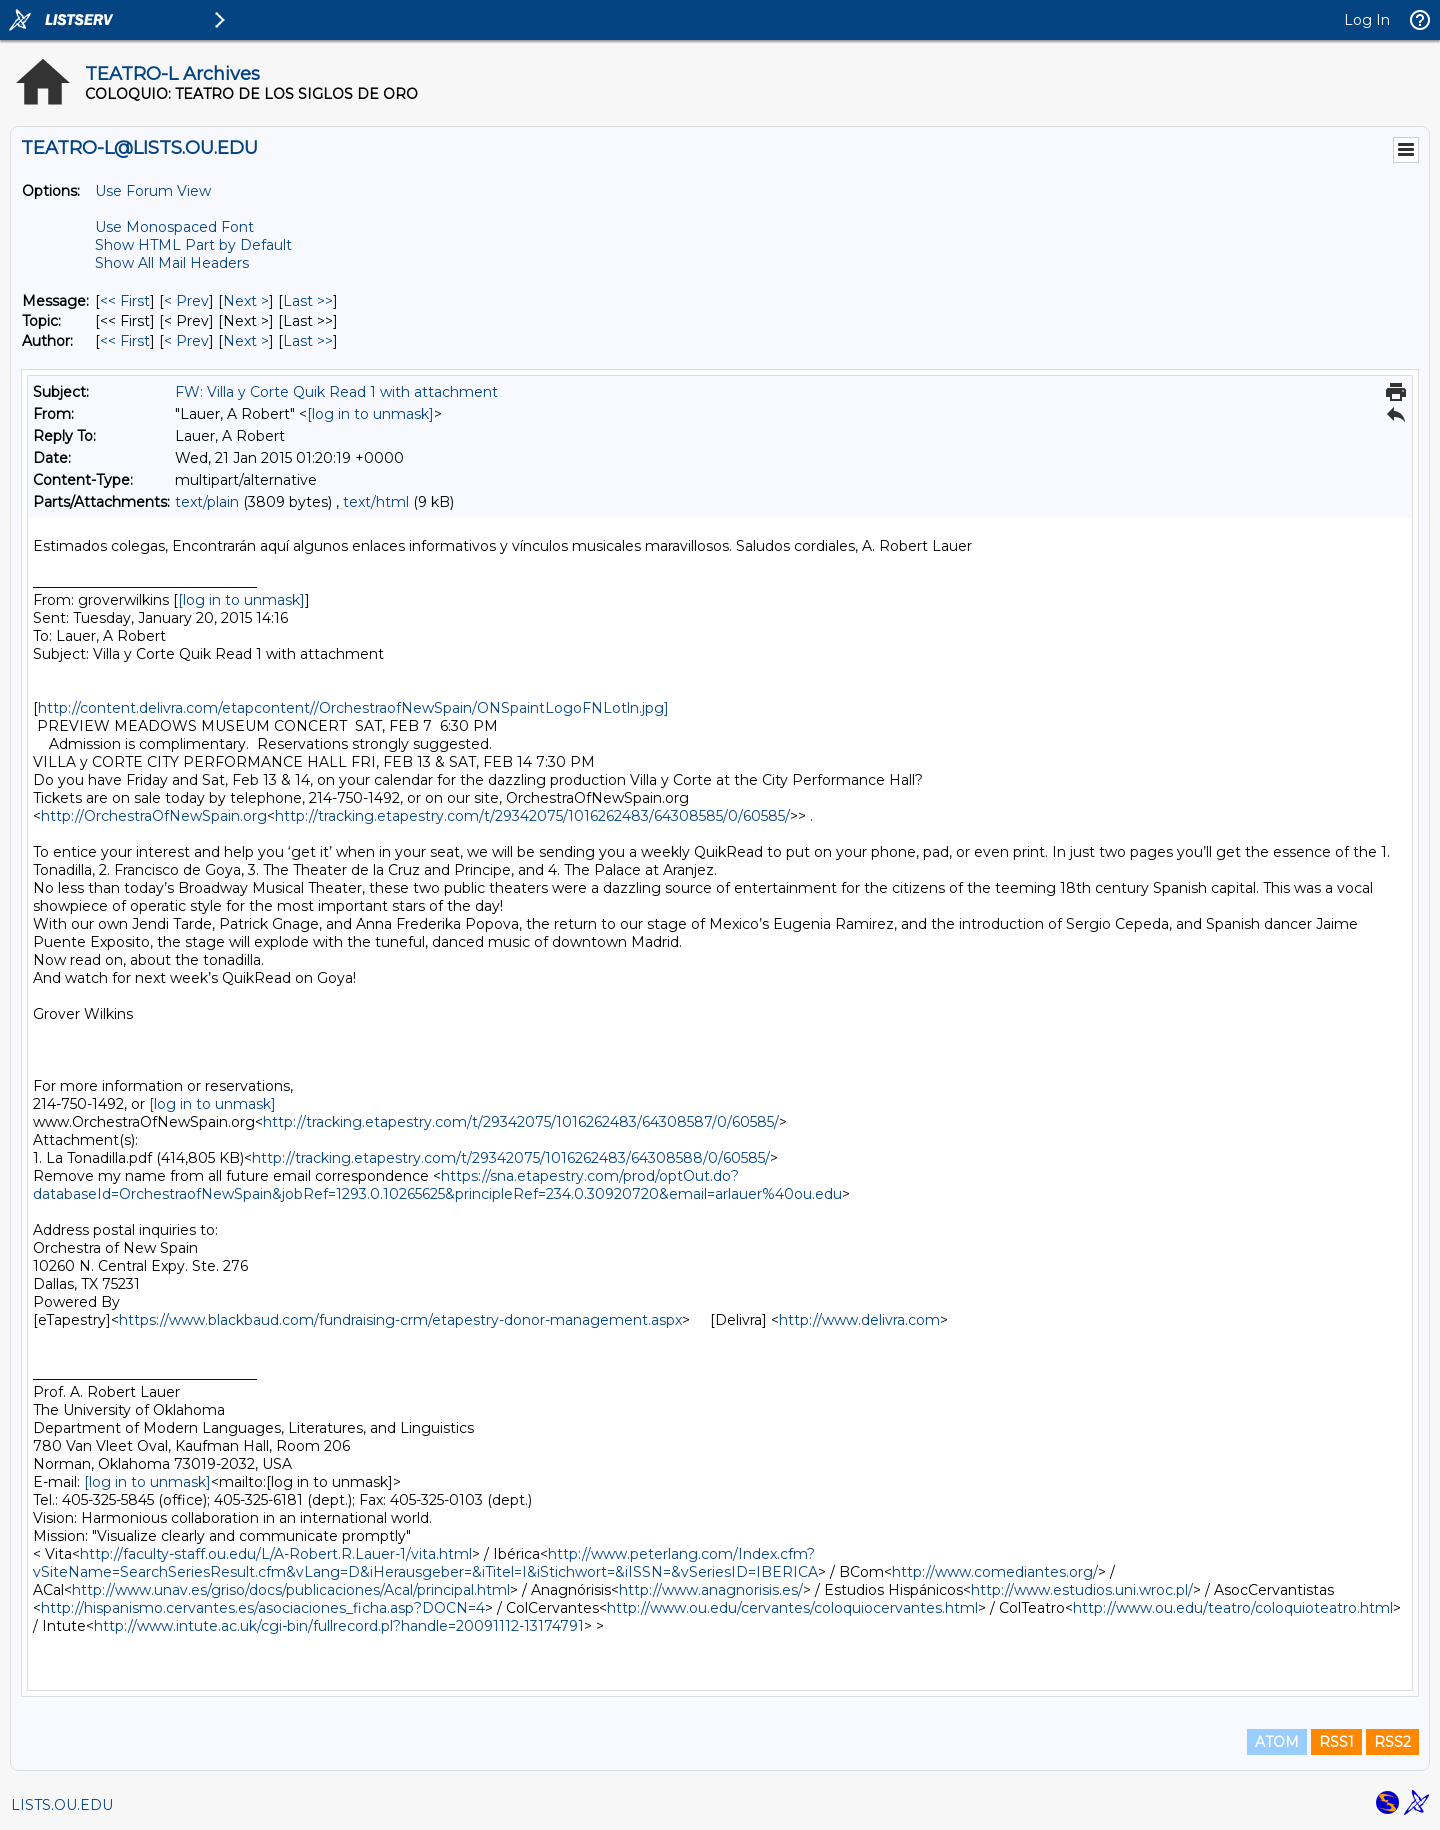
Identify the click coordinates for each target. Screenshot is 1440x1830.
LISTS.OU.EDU (62, 1805)
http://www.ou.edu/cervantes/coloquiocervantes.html (792, 1608)
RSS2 (1392, 1742)
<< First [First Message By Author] (125, 341)
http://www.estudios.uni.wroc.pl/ (1082, 1590)
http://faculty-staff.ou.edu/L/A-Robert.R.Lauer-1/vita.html (276, 1554)
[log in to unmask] (370, 414)
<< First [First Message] (125, 301)
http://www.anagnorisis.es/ (711, 1590)
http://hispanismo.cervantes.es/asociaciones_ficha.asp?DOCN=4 (263, 1608)
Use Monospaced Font (174, 227)
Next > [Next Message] (246, 301)
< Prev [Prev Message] (186, 301)
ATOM (1277, 1742)
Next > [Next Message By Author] (246, 341)
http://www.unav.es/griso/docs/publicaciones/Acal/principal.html (291, 1590)
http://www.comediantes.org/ (995, 1572)
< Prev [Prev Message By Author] (186, 341)
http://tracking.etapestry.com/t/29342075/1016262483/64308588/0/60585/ (511, 1158)
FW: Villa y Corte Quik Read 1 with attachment (336, 392)
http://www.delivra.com (859, 1320)
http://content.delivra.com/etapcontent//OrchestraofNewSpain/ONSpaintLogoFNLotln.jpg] (353, 708)
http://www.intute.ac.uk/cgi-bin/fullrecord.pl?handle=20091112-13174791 (339, 1626)
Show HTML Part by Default (193, 245)
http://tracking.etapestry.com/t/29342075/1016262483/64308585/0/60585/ (532, 816)
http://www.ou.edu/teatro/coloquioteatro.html (1233, 1608)
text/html (376, 502)
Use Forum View (153, 191)
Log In (1367, 20)
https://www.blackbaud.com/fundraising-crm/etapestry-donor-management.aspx (400, 1320)
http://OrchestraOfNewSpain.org (154, 816)
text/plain (207, 502)
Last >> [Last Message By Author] (308, 341)
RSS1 (1336, 1742)
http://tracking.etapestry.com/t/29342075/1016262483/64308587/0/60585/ (521, 1122)
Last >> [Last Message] (308, 301)
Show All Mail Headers (172, 263)
